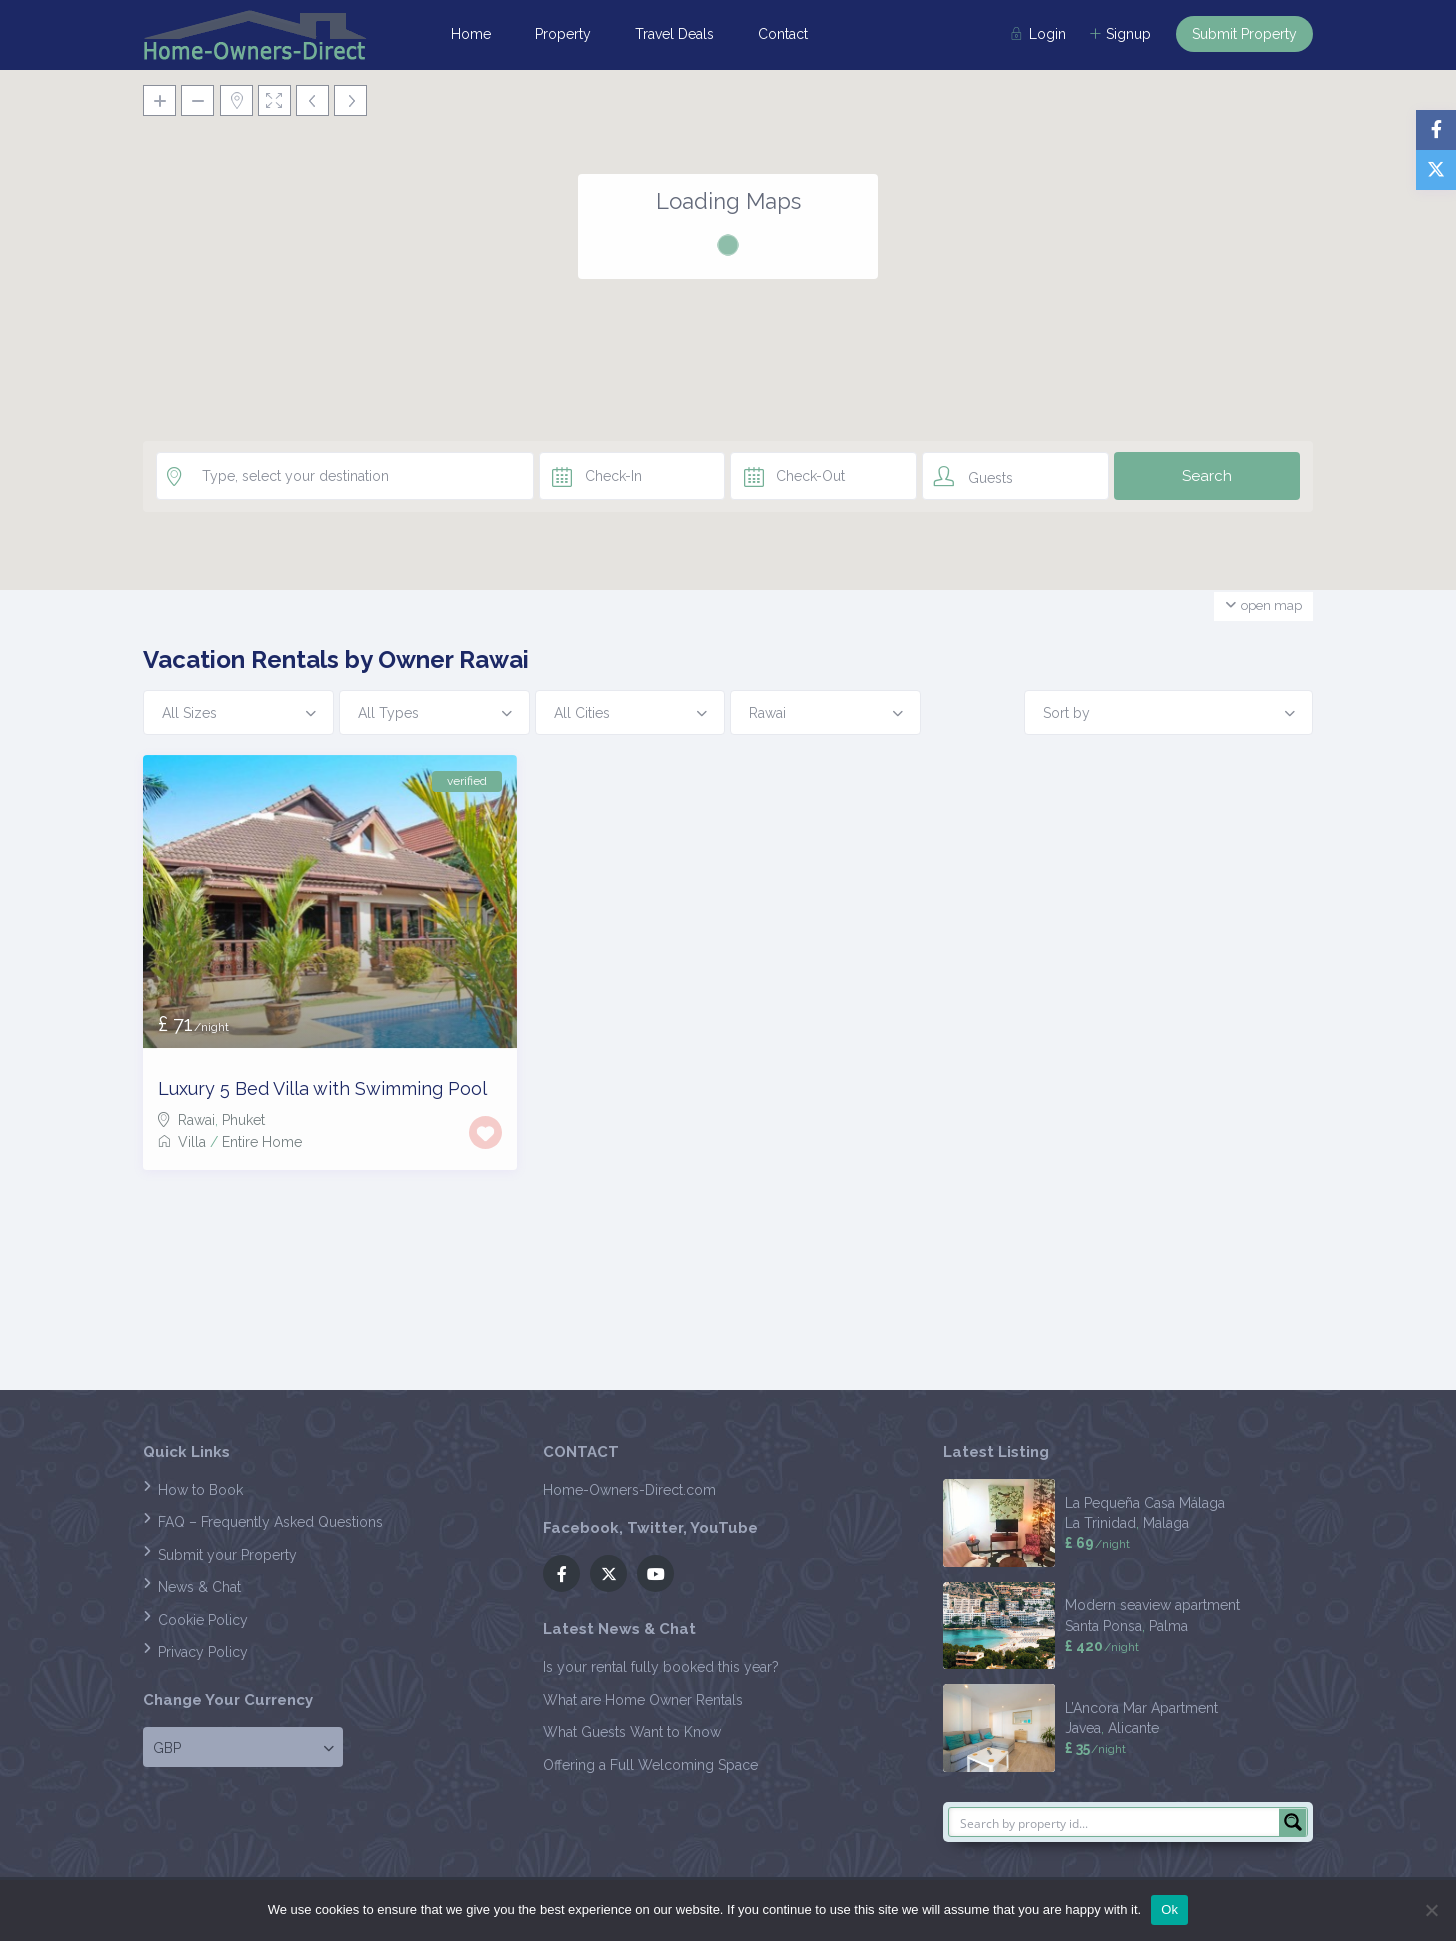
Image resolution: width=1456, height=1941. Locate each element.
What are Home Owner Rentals (643, 1700)
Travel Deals (674, 34)
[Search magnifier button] (1293, 1822)
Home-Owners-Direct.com (629, 1490)
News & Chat (199, 1587)
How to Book (200, 1490)
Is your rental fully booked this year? (661, 1667)
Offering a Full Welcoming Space (650, 1765)
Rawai (196, 1120)
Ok (1169, 1909)
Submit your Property (227, 1555)
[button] (728, 305)
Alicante (1133, 1728)
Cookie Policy (203, 1620)
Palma (1168, 1626)
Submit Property (1244, 34)
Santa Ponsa (1103, 1626)
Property (563, 34)
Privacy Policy (203, 1652)
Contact (783, 34)
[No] (1431, 1910)
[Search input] (1115, 1822)
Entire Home (262, 1142)
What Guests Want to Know (632, 1732)
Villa (192, 1142)
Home (471, 34)
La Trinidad (1100, 1523)
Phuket (243, 1120)
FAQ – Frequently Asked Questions (270, 1522)
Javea (1083, 1728)
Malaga (1166, 1523)
